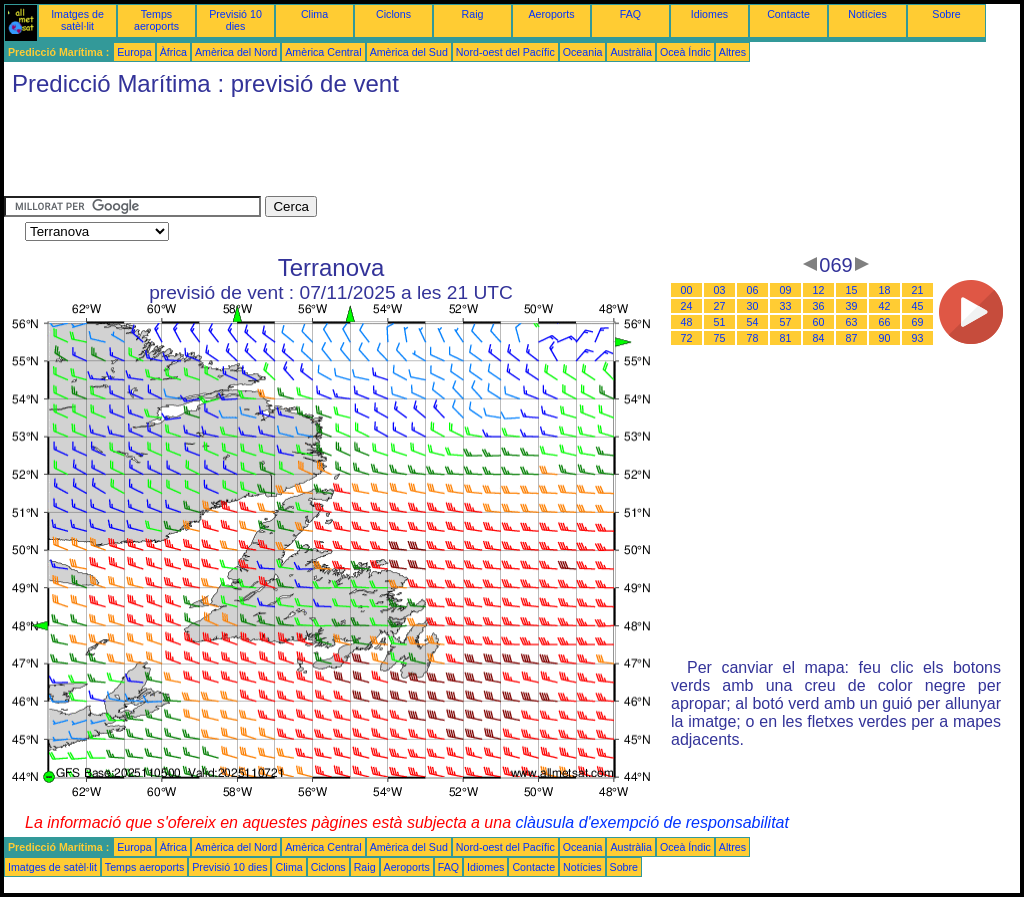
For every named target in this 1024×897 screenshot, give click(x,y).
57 (786, 322)
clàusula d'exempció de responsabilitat (651, 822)
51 (720, 322)
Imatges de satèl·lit (77, 20)
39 (852, 306)
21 (918, 290)
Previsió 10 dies (235, 20)
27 (720, 306)
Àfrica (173, 52)
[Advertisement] (368, 151)
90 (885, 338)
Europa (134, 52)
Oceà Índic (685, 52)
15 (852, 290)
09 (786, 290)
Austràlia (630, 52)
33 (786, 306)
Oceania (583, 52)
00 (687, 290)
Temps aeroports (156, 20)
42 (885, 306)
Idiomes (709, 14)
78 (753, 338)
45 (918, 306)
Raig (473, 14)
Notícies (867, 14)
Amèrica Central (323, 52)
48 (687, 322)
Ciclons (393, 14)
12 (819, 290)
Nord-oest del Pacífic (505, 52)
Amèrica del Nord (236, 52)
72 (687, 338)
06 (753, 290)
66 (885, 322)
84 (819, 338)
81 (786, 338)
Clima (314, 14)
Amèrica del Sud (409, 52)
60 (819, 322)
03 (720, 290)
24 (687, 306)
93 (918, 338)
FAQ (630, 14)
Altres (732, 52)
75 (720, 338)
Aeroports (551, 14)
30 (753, 306)
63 (852, 322)
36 (819, 306)
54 (753, 322)
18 (885, 290)
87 (852, 338)
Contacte (788, 14)
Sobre (946, 14)
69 (918, 322)
